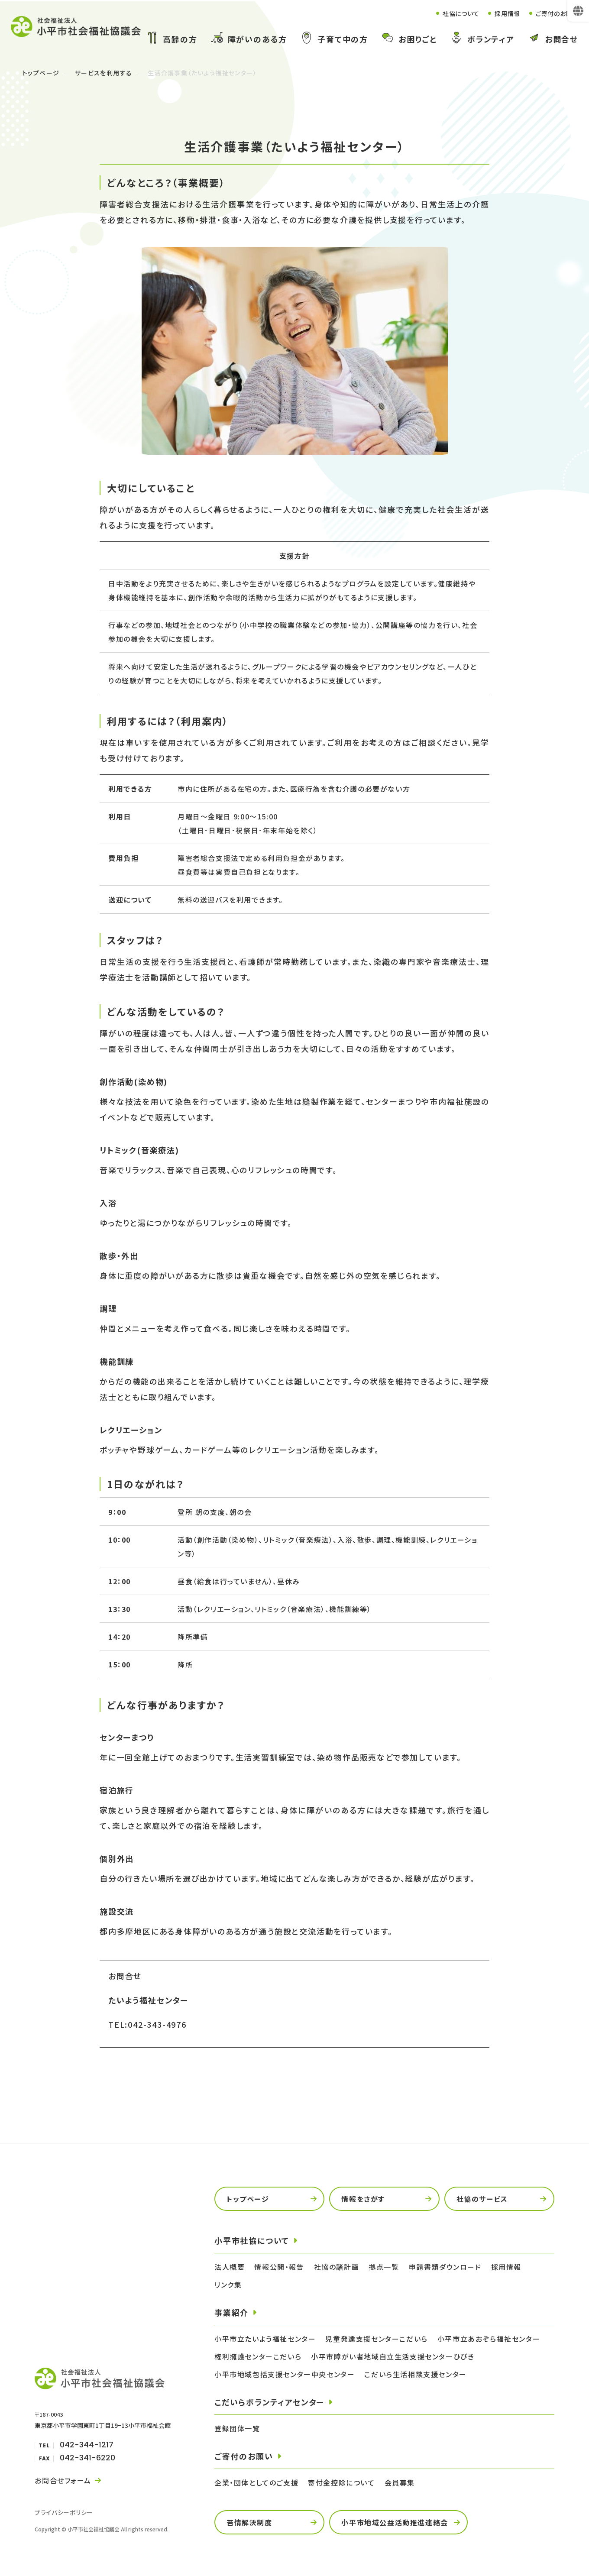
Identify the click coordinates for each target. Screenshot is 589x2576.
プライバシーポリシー (64, 2512)
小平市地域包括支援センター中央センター (284, 2374)
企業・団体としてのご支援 (256, 2482)
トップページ (41, 72)
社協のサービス (482, 2199)
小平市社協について (251, 2240)
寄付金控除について (341, 2482)
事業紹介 (231, 2312)
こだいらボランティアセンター (269, 2402)
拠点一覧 (384, 2267)
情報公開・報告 (279, 2267)
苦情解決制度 (249, 2522)
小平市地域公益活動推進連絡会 (394, 2522)
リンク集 (228, 2284)
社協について (448, 13)
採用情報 (499, 13)
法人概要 (229, 2267)
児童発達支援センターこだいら (376, 2338)
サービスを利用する (104, 72)
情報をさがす (363, 2199)
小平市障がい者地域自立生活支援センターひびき (392, 2356)
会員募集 (400, 2482)
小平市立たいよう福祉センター (265, 2338)
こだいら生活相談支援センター (415, 2374)
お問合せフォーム (63, 2480)
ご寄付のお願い (553, 13)
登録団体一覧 (237, 2428)
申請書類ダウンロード (445, 2267)
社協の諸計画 (336, 2267)
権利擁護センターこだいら (257, 2356)
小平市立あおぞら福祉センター (488, 2338)
